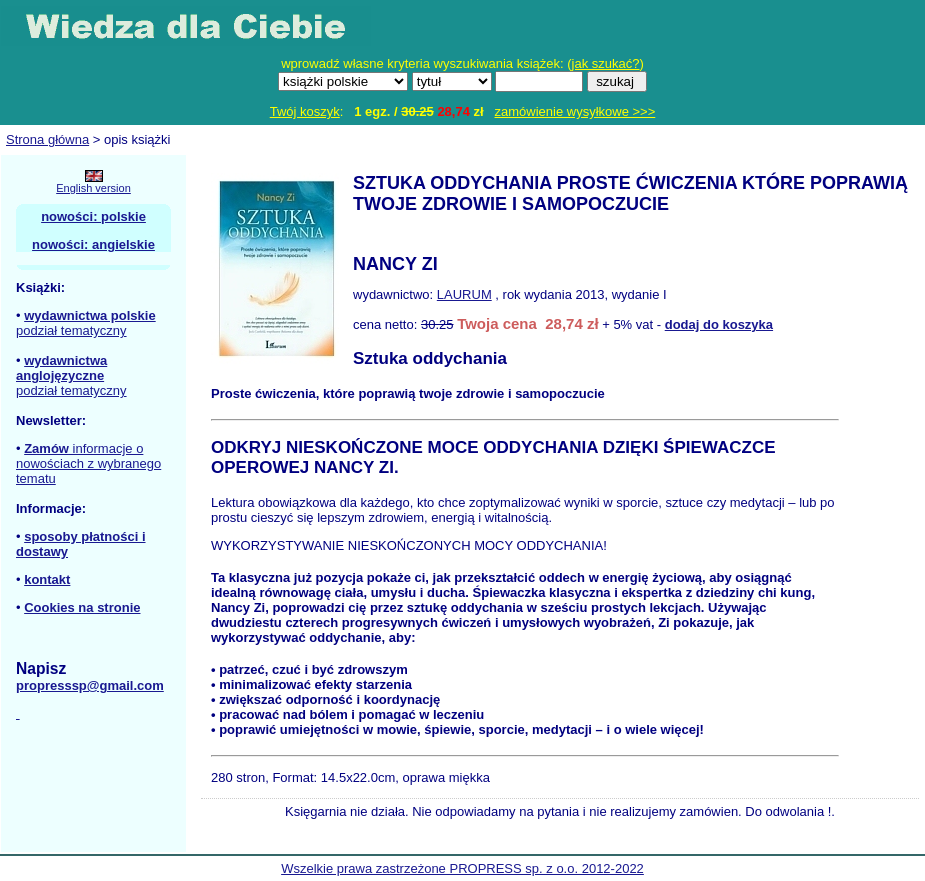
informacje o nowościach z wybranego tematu (88, 463)
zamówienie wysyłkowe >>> (575, 111)
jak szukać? (606, 63)
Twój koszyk (305, 111)
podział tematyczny (71, 330)
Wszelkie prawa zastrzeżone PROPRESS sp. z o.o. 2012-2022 (462, 868)
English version (93, 188)
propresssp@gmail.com (90, 685)
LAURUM (464, 294)
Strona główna (47, 139)
